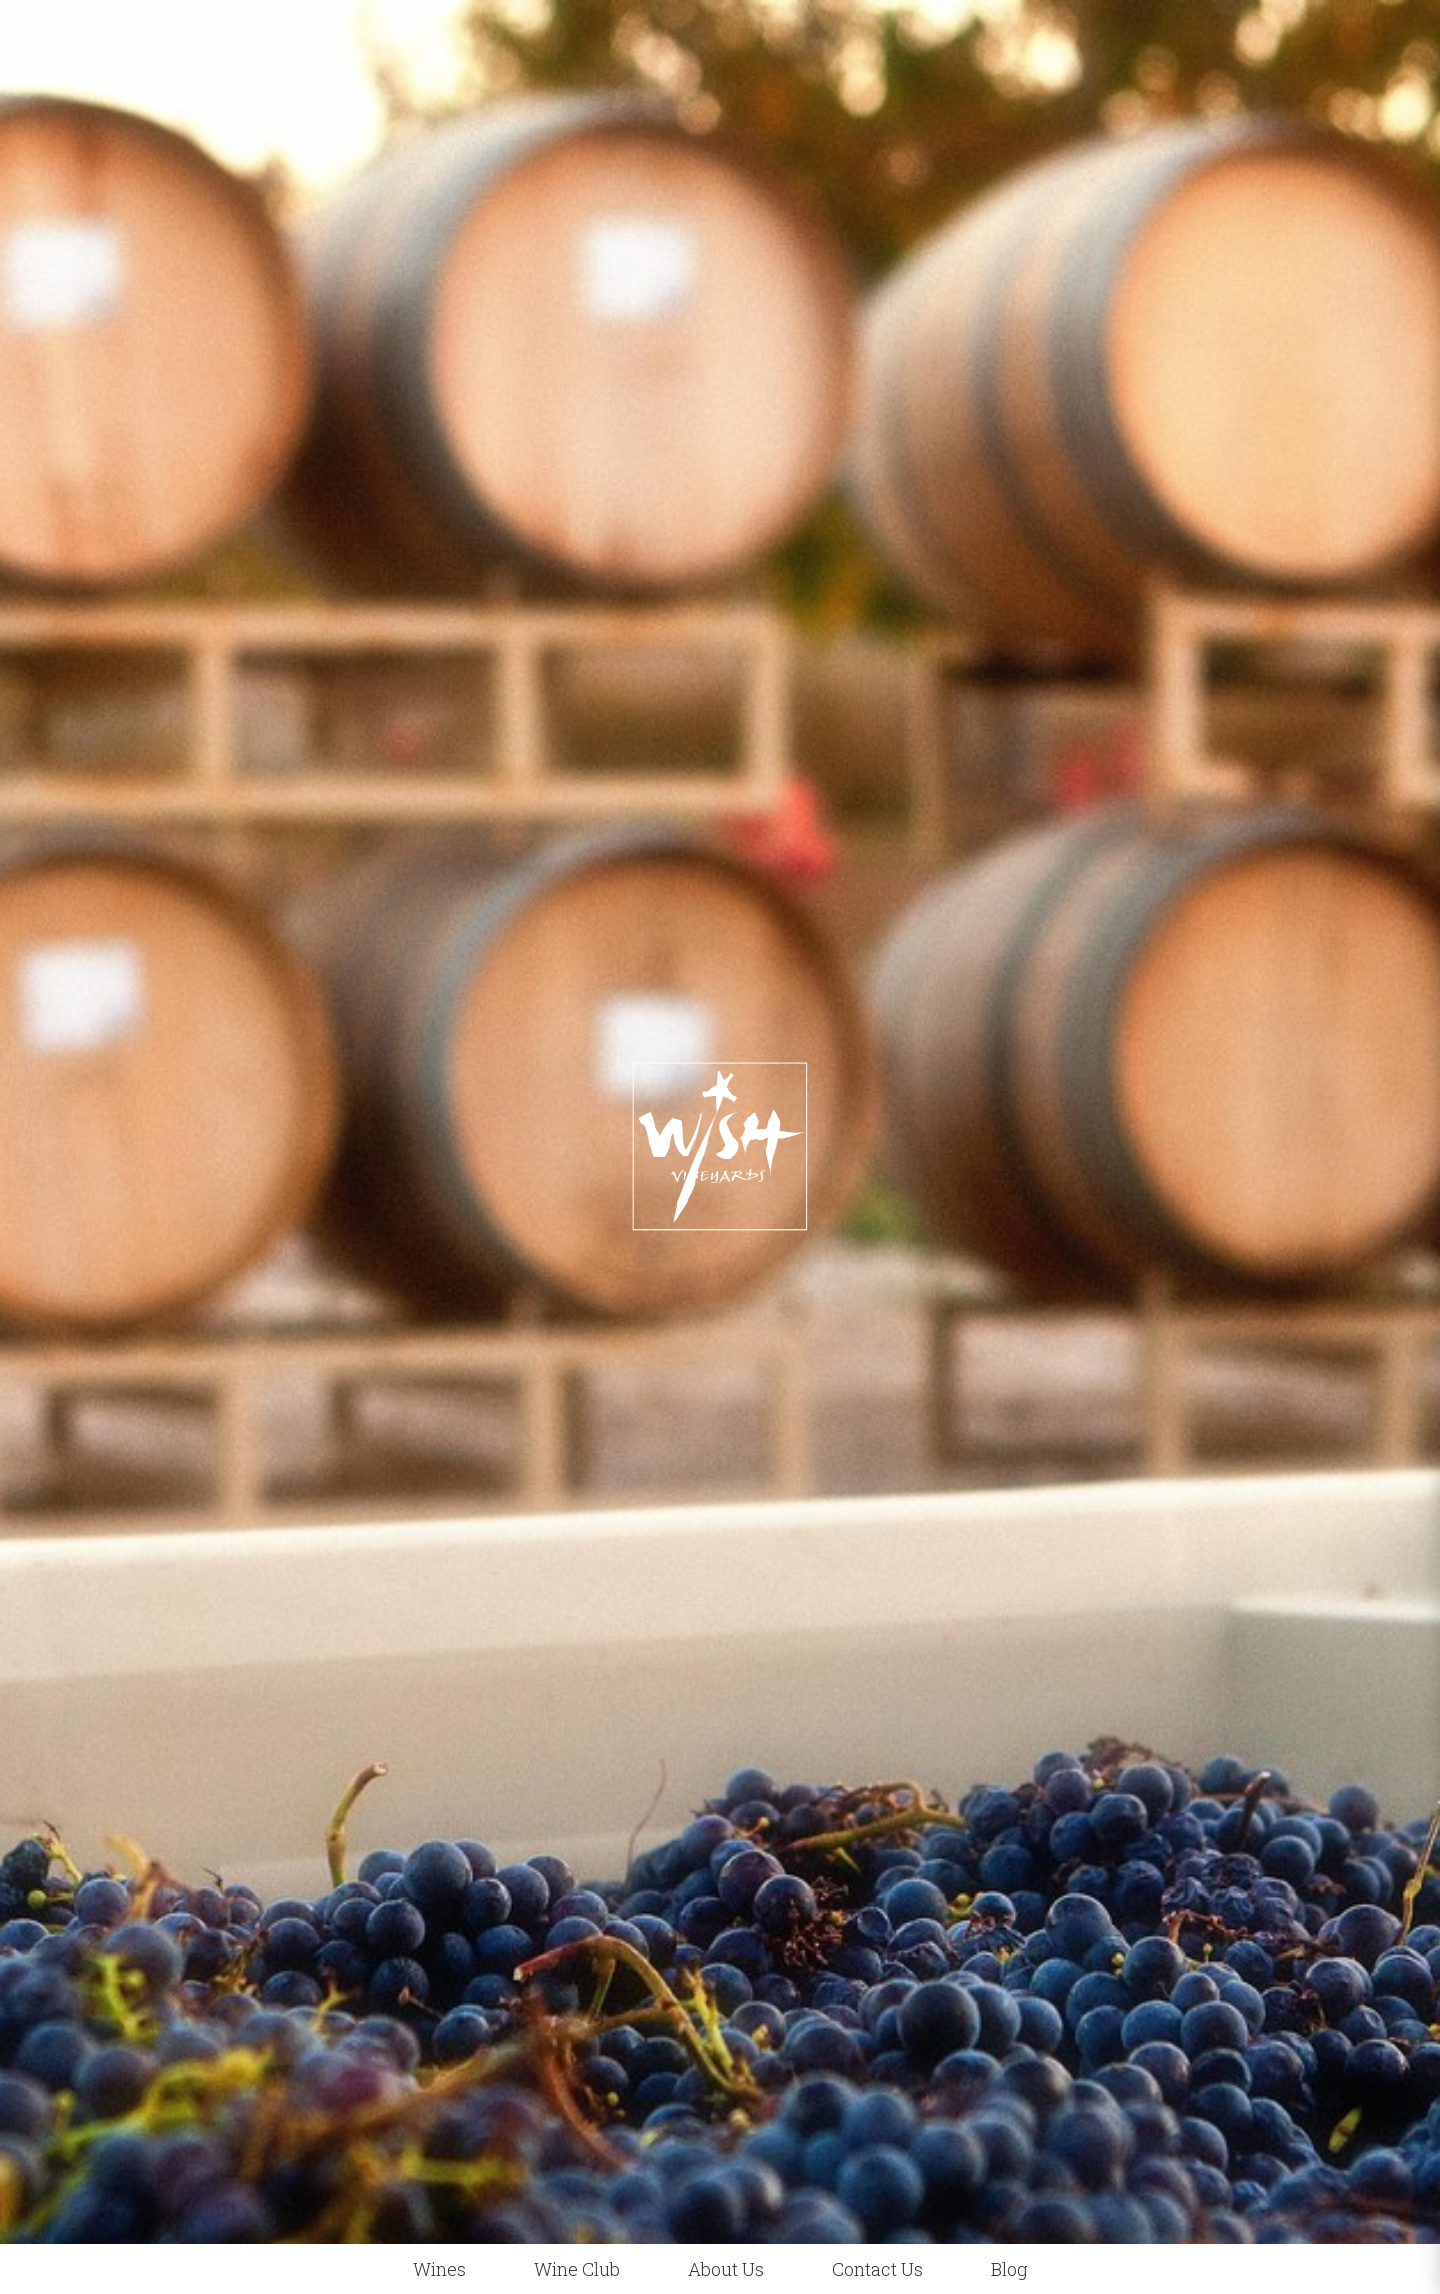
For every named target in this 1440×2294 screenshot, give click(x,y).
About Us (726, 2269)
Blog (1009, 2269)
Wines (439, 2269)
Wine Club (577, 2269)
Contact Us (877, 2269)
